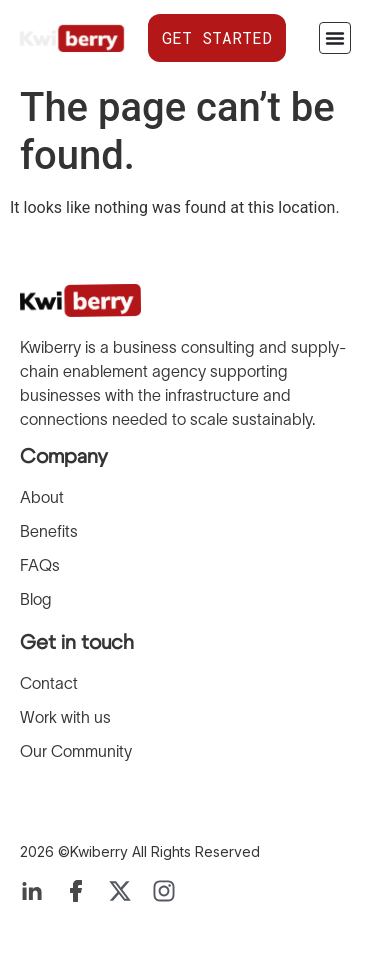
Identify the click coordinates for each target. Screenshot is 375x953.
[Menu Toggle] (335, 38)
